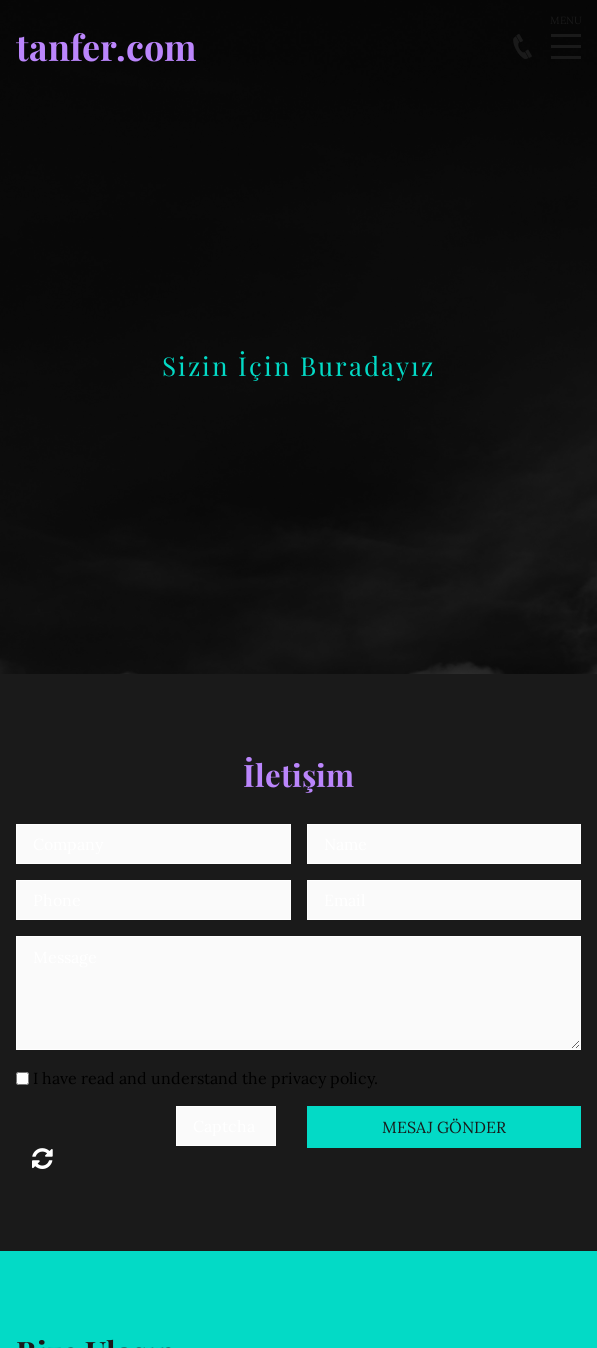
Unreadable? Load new (42, 1158)
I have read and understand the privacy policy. (205, 1078)
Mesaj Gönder (444, 1127)
